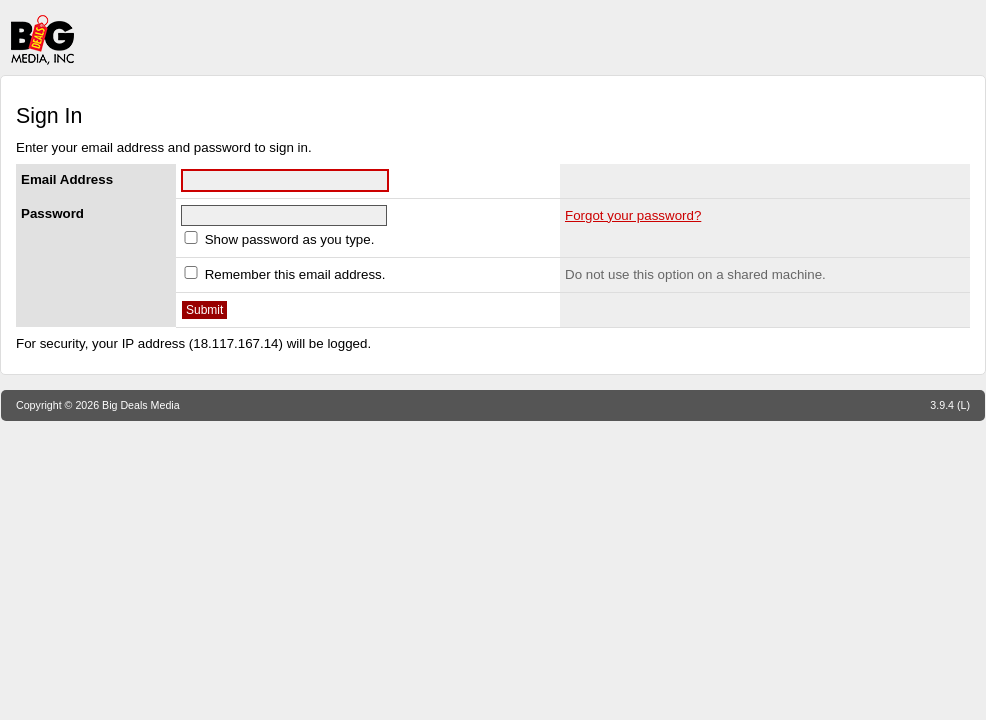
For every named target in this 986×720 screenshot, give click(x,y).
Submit (204, 310)
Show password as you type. (277, 239)
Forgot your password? (633, 215)
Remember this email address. (283, 274)
